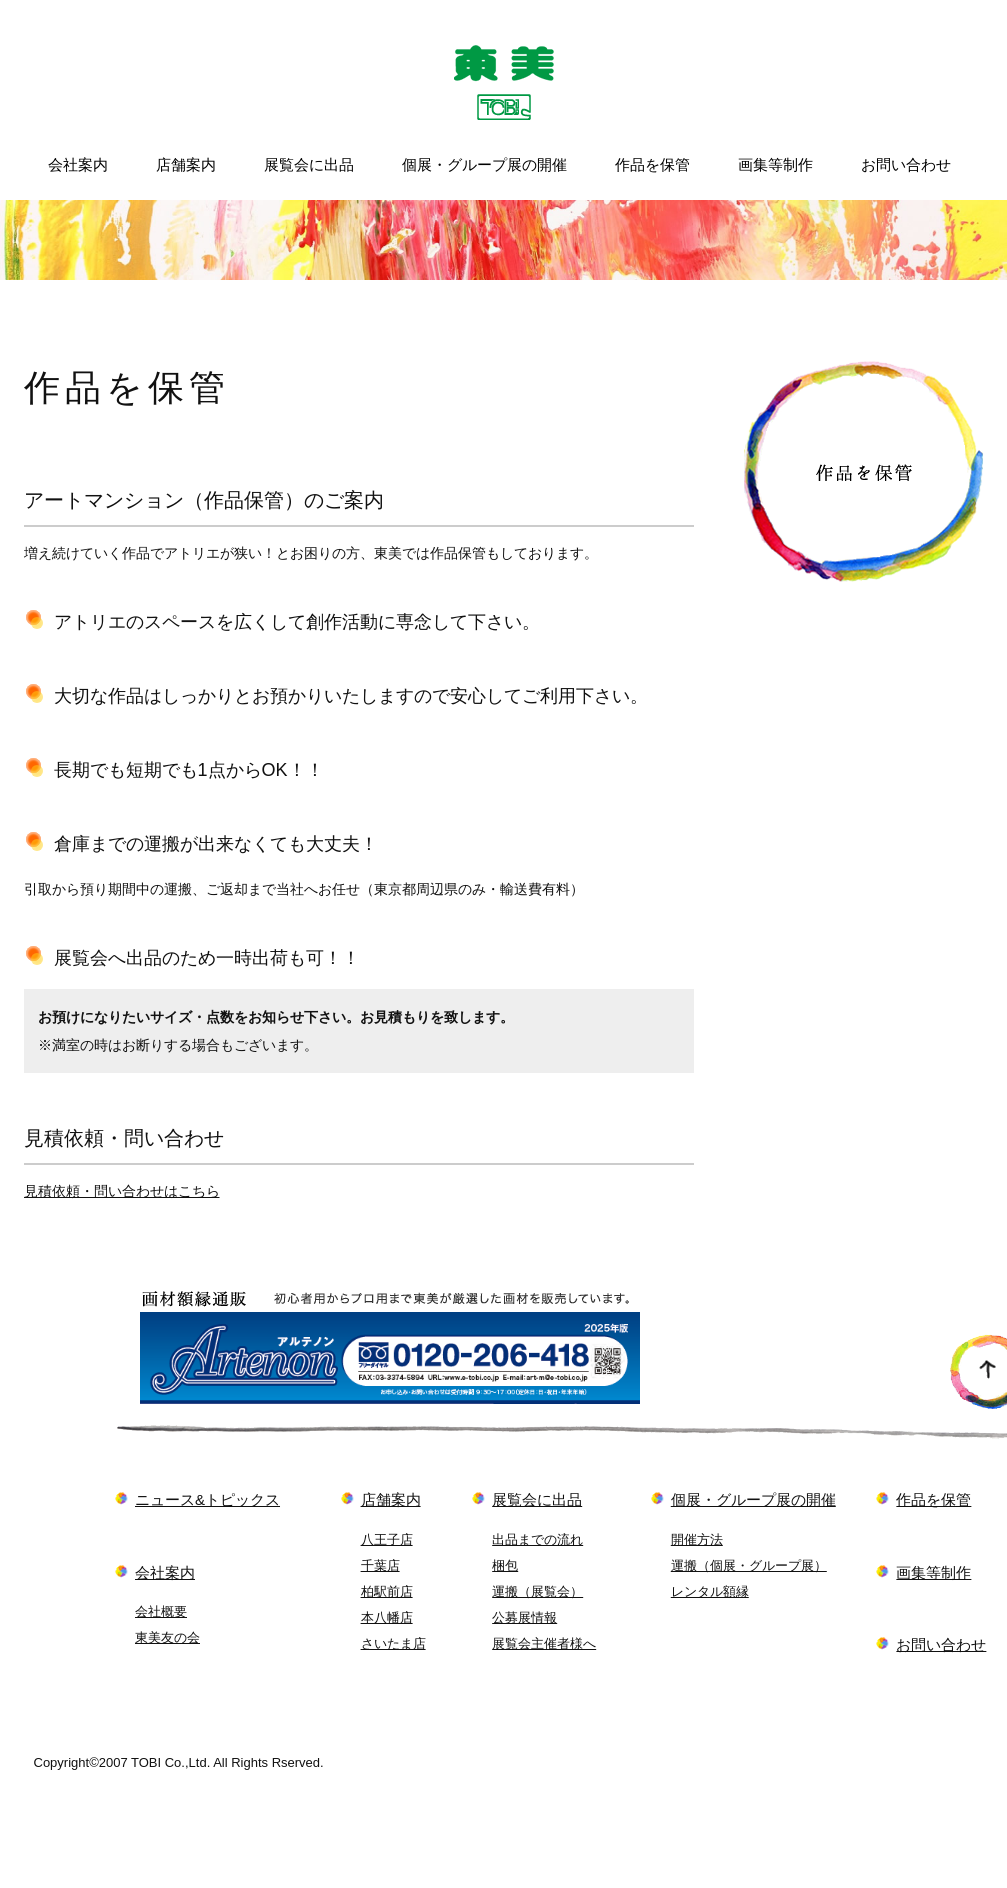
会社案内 (78, 165)
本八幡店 (387, 1617)
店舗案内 (186, 165)
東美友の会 (167, 1637)
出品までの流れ (537, 1539)
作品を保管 (652, 165)
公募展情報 (524, 1617)
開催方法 (697, 1539)
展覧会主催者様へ (544, 1643)
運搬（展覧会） (537, 1591)
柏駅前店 (387, 1591)
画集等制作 (775, 165)
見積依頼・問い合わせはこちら (122, 1191)
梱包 (505, 1565)
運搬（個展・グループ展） (749, 1565)
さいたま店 (393, 1643)
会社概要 (161, 1611)
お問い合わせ (906, 165)
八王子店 (387, 1539)
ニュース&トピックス (207, 1499)
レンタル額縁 (710, 1591)
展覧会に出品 (309, 165)
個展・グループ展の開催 (484, 165)
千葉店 (380, 1565)
